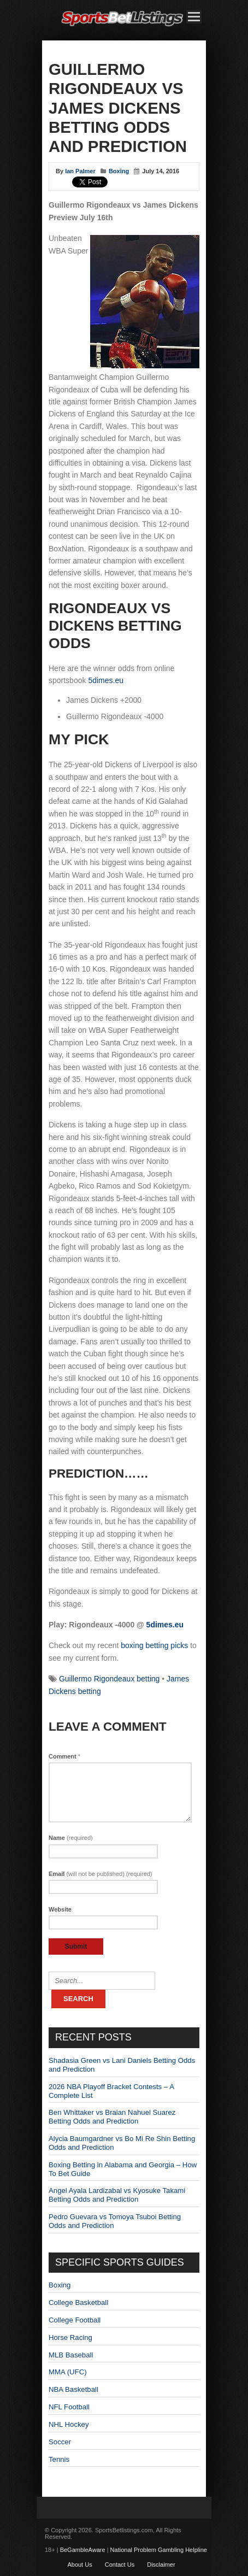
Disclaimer (161, 2564)
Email (100, 1874)
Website (60, 1909)
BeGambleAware (82, 2549)
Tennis (59, 2459)
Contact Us (119, 2564)
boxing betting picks (154, 1645)
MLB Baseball (71, 2355)
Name (71, 1837)
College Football (75, 2320)
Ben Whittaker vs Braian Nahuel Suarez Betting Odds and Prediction (112, 2116)
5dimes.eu (105, 680)
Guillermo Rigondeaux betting (109, 1678)
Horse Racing (70, 2337)
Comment (64, 1756)
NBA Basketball (73, 2389)
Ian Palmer (80, 171)
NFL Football (69, 2407)
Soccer (60, 2442)
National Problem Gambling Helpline (158, 2549)
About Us (79, 2564)
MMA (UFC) (68, 2372)
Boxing (119, 171)
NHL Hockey (69, 2424)
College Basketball (78, 2302)
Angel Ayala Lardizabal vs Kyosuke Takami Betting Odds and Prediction (117, 2194)
